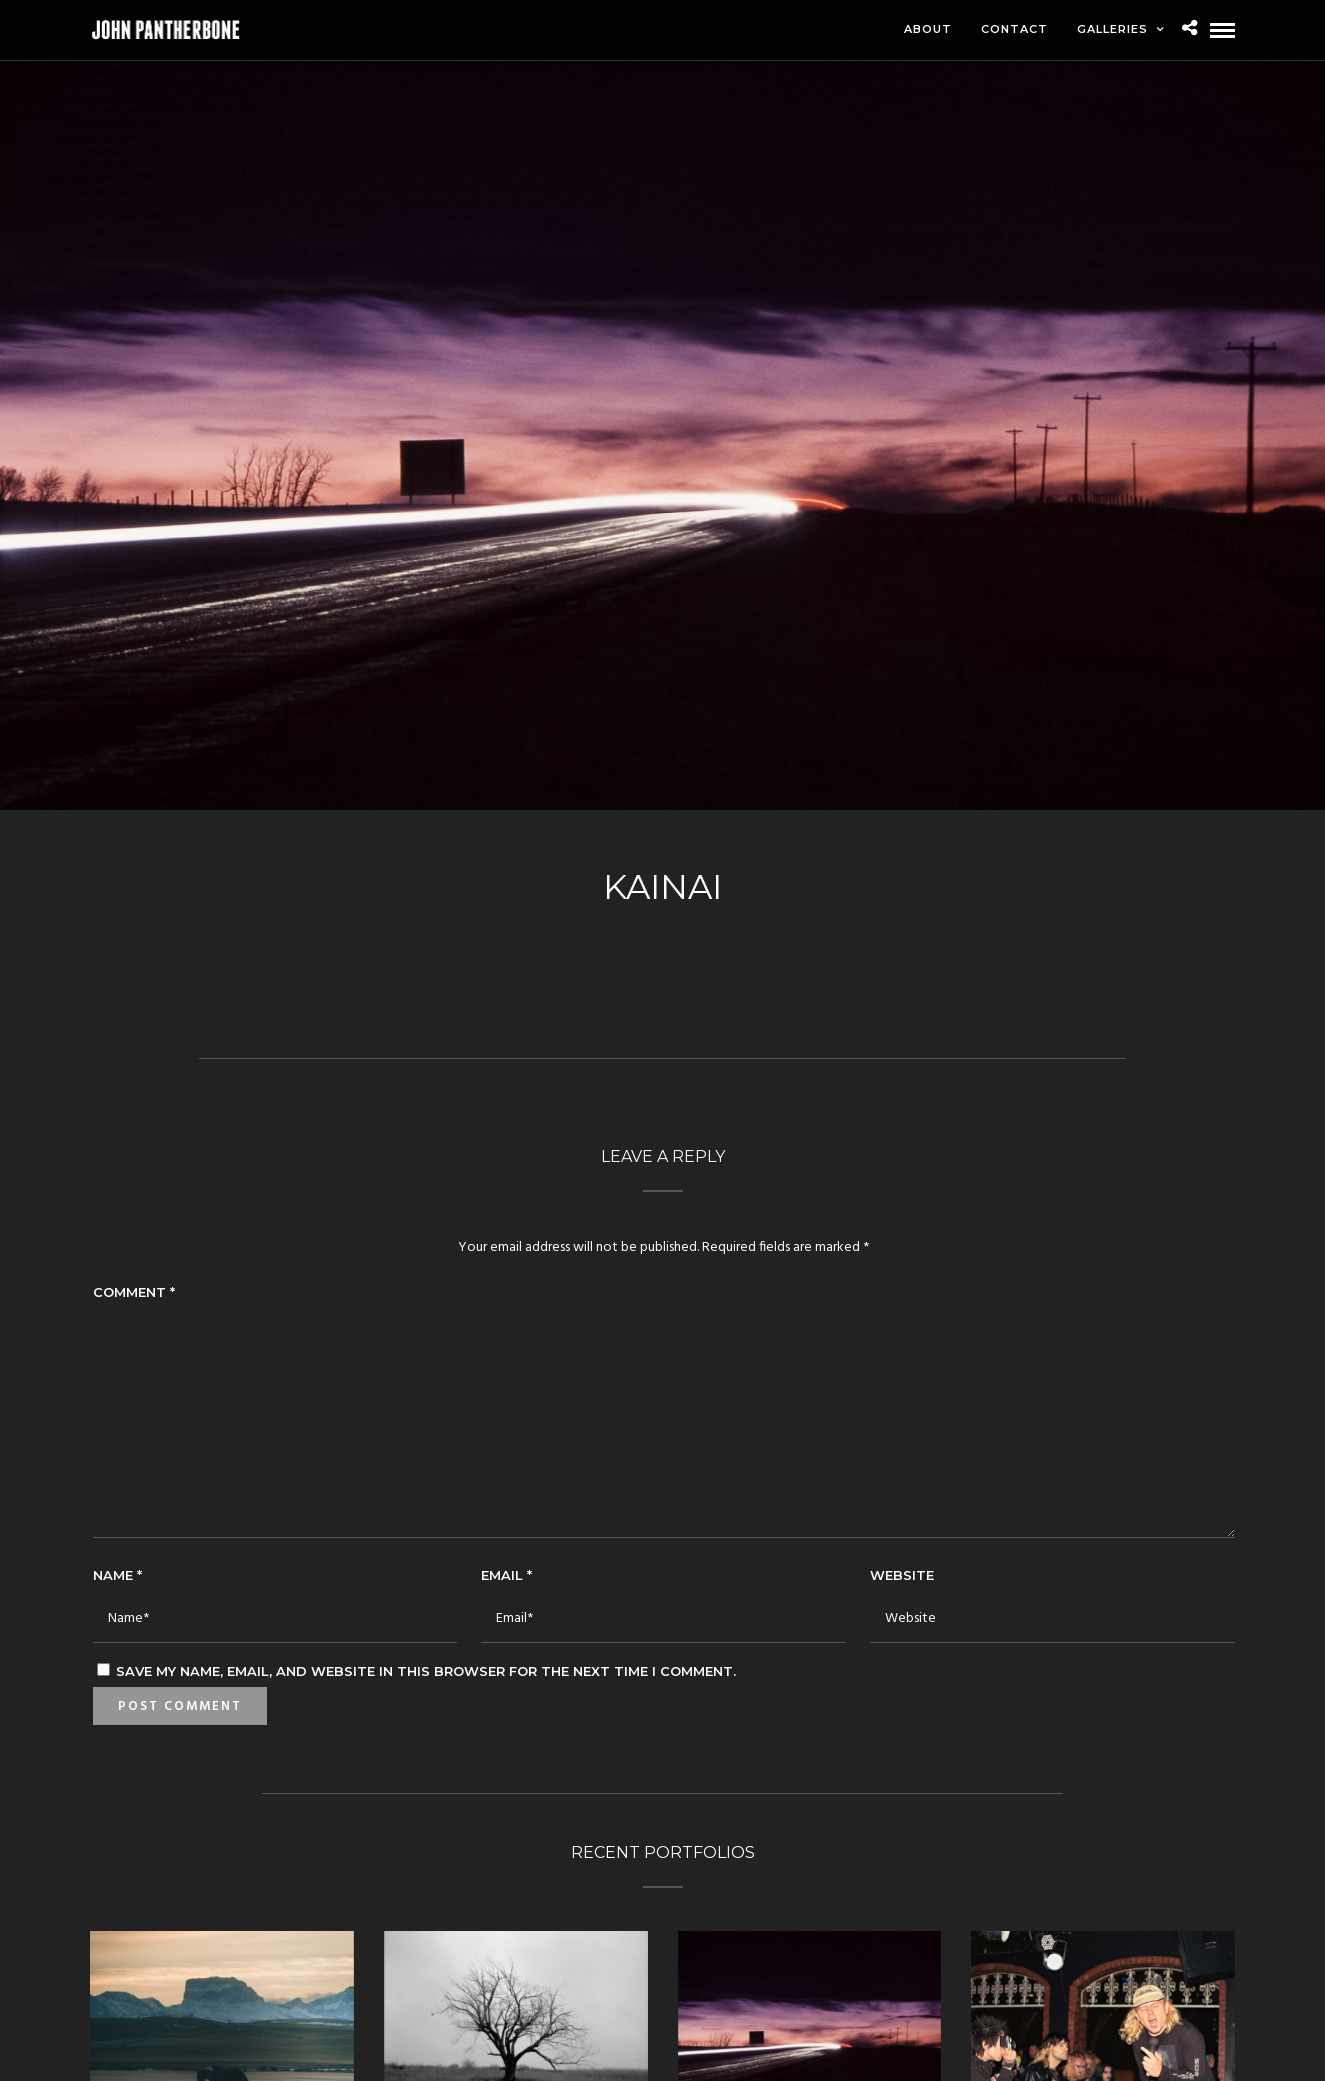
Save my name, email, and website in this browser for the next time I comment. (426, 1671)
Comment (134, 1292)
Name (117, 1575)
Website (902, 1575)
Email (506, 1575)
